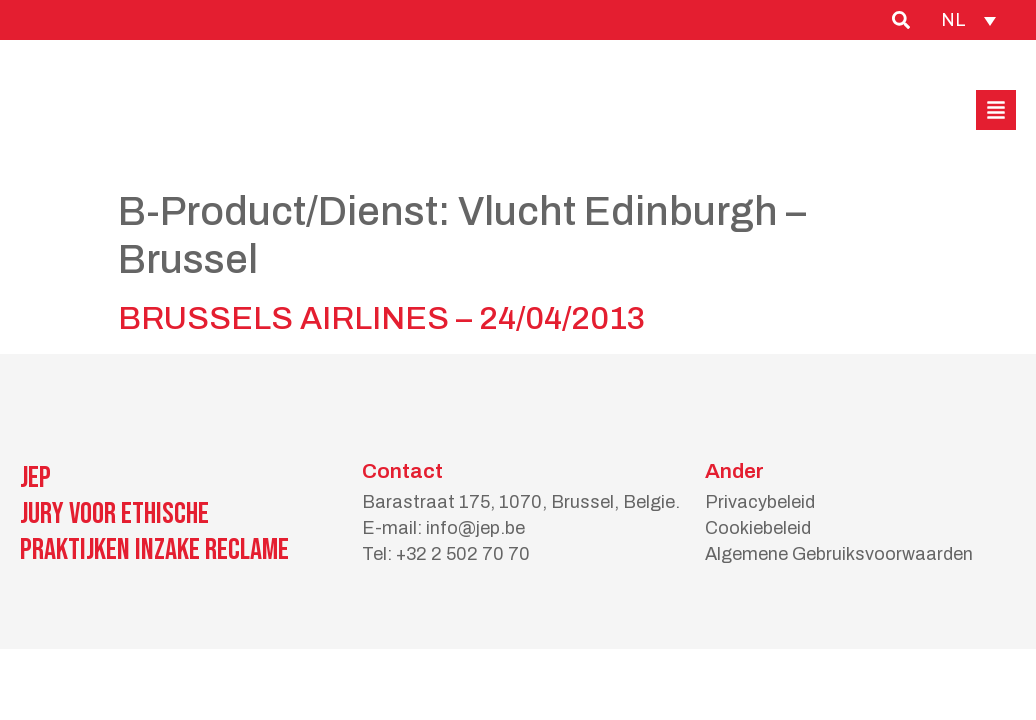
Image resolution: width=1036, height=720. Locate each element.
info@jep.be (475, 528)
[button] (996, 110)
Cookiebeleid (758, 528)
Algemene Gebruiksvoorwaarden (839, 554)
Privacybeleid (760, 502)
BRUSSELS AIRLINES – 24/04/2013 (381, 318)
